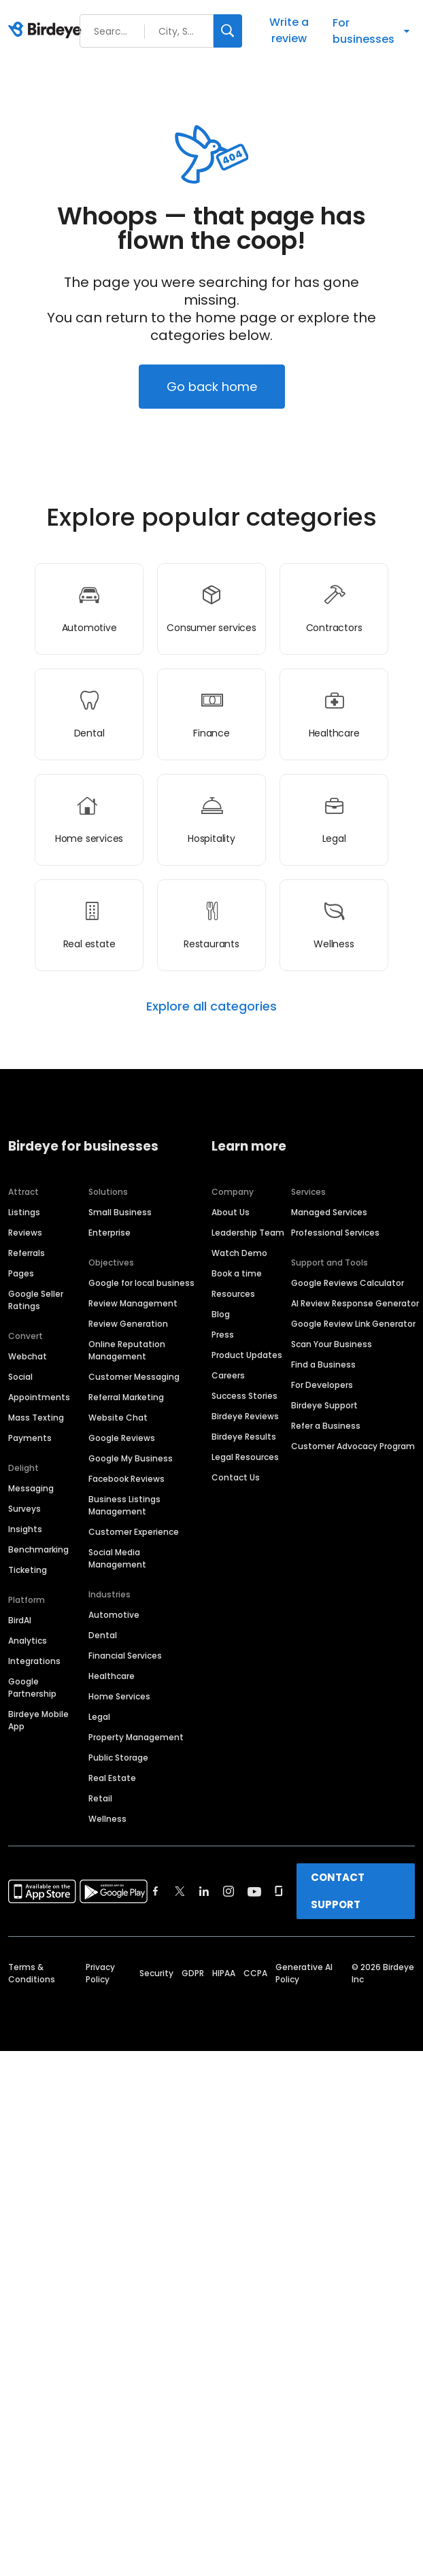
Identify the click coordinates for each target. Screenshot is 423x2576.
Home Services (119, 1696)
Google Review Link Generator (353, 1323)
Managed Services (329, 1212)
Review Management (132, 1303)
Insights (25, 1529)
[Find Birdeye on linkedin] (204, 1891)
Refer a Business (325, 1425)
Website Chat (118, 1417)
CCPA (255, 1973)
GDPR (193, 1973)
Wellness (107, 1819)
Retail (100, 1798)
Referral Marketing (126, 1397)
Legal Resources (245, 1457)
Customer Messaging (134, 1377)
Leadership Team (248, 1232)
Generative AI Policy (304, 1973)
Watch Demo (239, 1253)
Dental (102, 1635)
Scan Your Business (331, 1344)
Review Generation (128, 1323)
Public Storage (118, 1757)
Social (20, 1377)
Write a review (289, 30)
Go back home (212, 386)
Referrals (26, 1253)
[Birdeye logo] (47, 30)
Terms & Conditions (31, 1973)
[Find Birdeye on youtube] (254, 1891)
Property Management (136, 1737)
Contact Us (236, 1477)
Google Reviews (121, 1438)
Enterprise (109, 1232)
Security (156, 1973)
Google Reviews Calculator (347, 1283)
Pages (21, 1273)
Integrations (34, 1661)
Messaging (31, 1488)
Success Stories (244, 1396)
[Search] (228, 31)
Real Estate (112, 1778)
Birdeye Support (324, 1405)
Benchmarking (38, 1549)
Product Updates (247, 1355)
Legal (99, 1717)
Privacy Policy (100, 1973)
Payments (30, 1438)
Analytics (27, 1640)
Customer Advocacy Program (353, 1446)
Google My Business (130, 1458)
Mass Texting (36, 1417)
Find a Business (323, 1364)
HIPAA (223, 1973)
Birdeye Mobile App (38, 1720)
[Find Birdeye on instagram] (228, 1891)
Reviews (25, 1232)
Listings (24, 1212)
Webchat (27, 1356)
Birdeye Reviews (245, 1416)
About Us (231, 1212)
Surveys (24, 1508)
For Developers (322, 1385)
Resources (233, 1294)
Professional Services (335, 1232)
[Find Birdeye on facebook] (155, 1891)
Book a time (237, 1273)
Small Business (120, 1212)
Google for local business (141, 1283)
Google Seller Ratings (35, 1300)
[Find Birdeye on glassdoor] (279, 1891)
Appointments (39, 1397)
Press (223, 1334)
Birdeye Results (244, 1436)
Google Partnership (32, 1687)
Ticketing (27, 1570)
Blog (221, 1314)
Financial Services (125, 1655)
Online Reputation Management (126, 1350)
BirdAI (19, 1620)
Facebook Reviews (126, 1479)
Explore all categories (211, 1006)
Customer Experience (133, 1532)
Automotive (113, 1615)
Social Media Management (117, 1558)
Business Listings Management (124, 1505)
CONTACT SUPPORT (338, 1891)
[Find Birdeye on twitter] (180, 1891)
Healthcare (111, 1676)
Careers (228, 1375)
